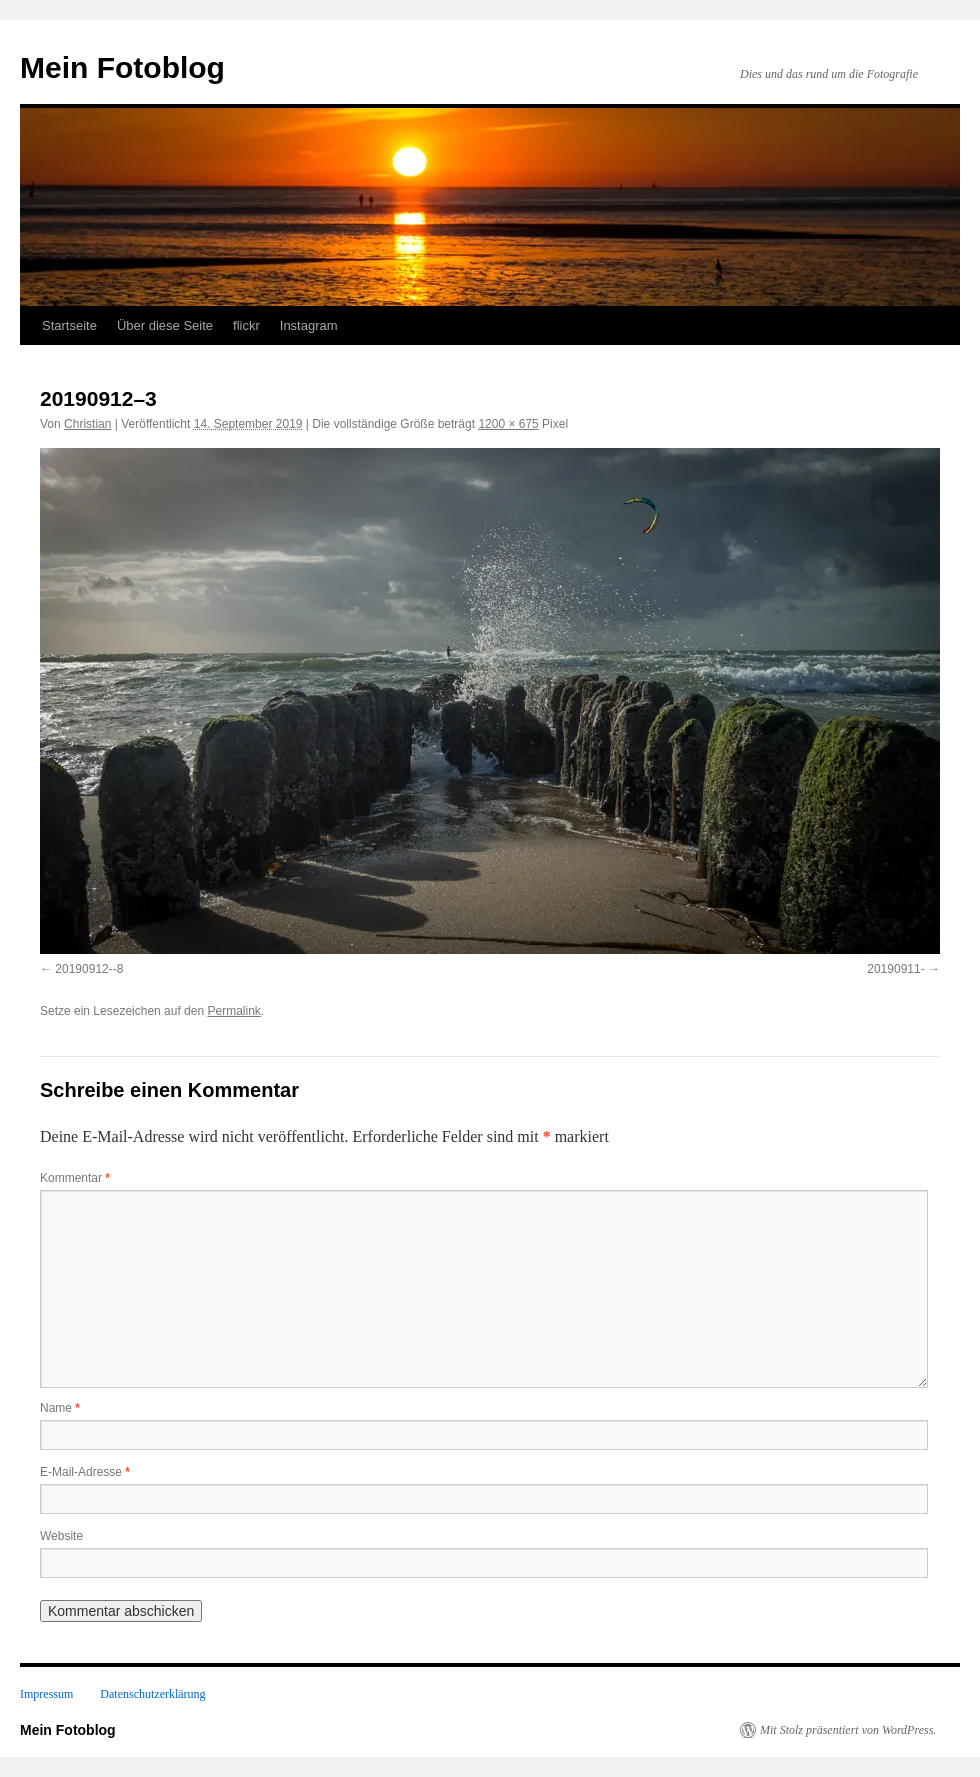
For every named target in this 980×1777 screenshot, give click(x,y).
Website (61, 1536)
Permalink (233, 1011)
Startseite (69, 325)
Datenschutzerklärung (152, 1694)
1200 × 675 (508, 424)
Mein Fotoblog (122, 67)
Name (60, 1408)
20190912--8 (89, 969)
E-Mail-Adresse (85, 1472)
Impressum (46, 1694)
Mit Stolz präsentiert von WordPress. (848, 1730)
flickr (246, 325)
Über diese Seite (165, 325)
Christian (87, 424)
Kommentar (75, 1178)
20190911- (895, 969)
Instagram (309, 325)
